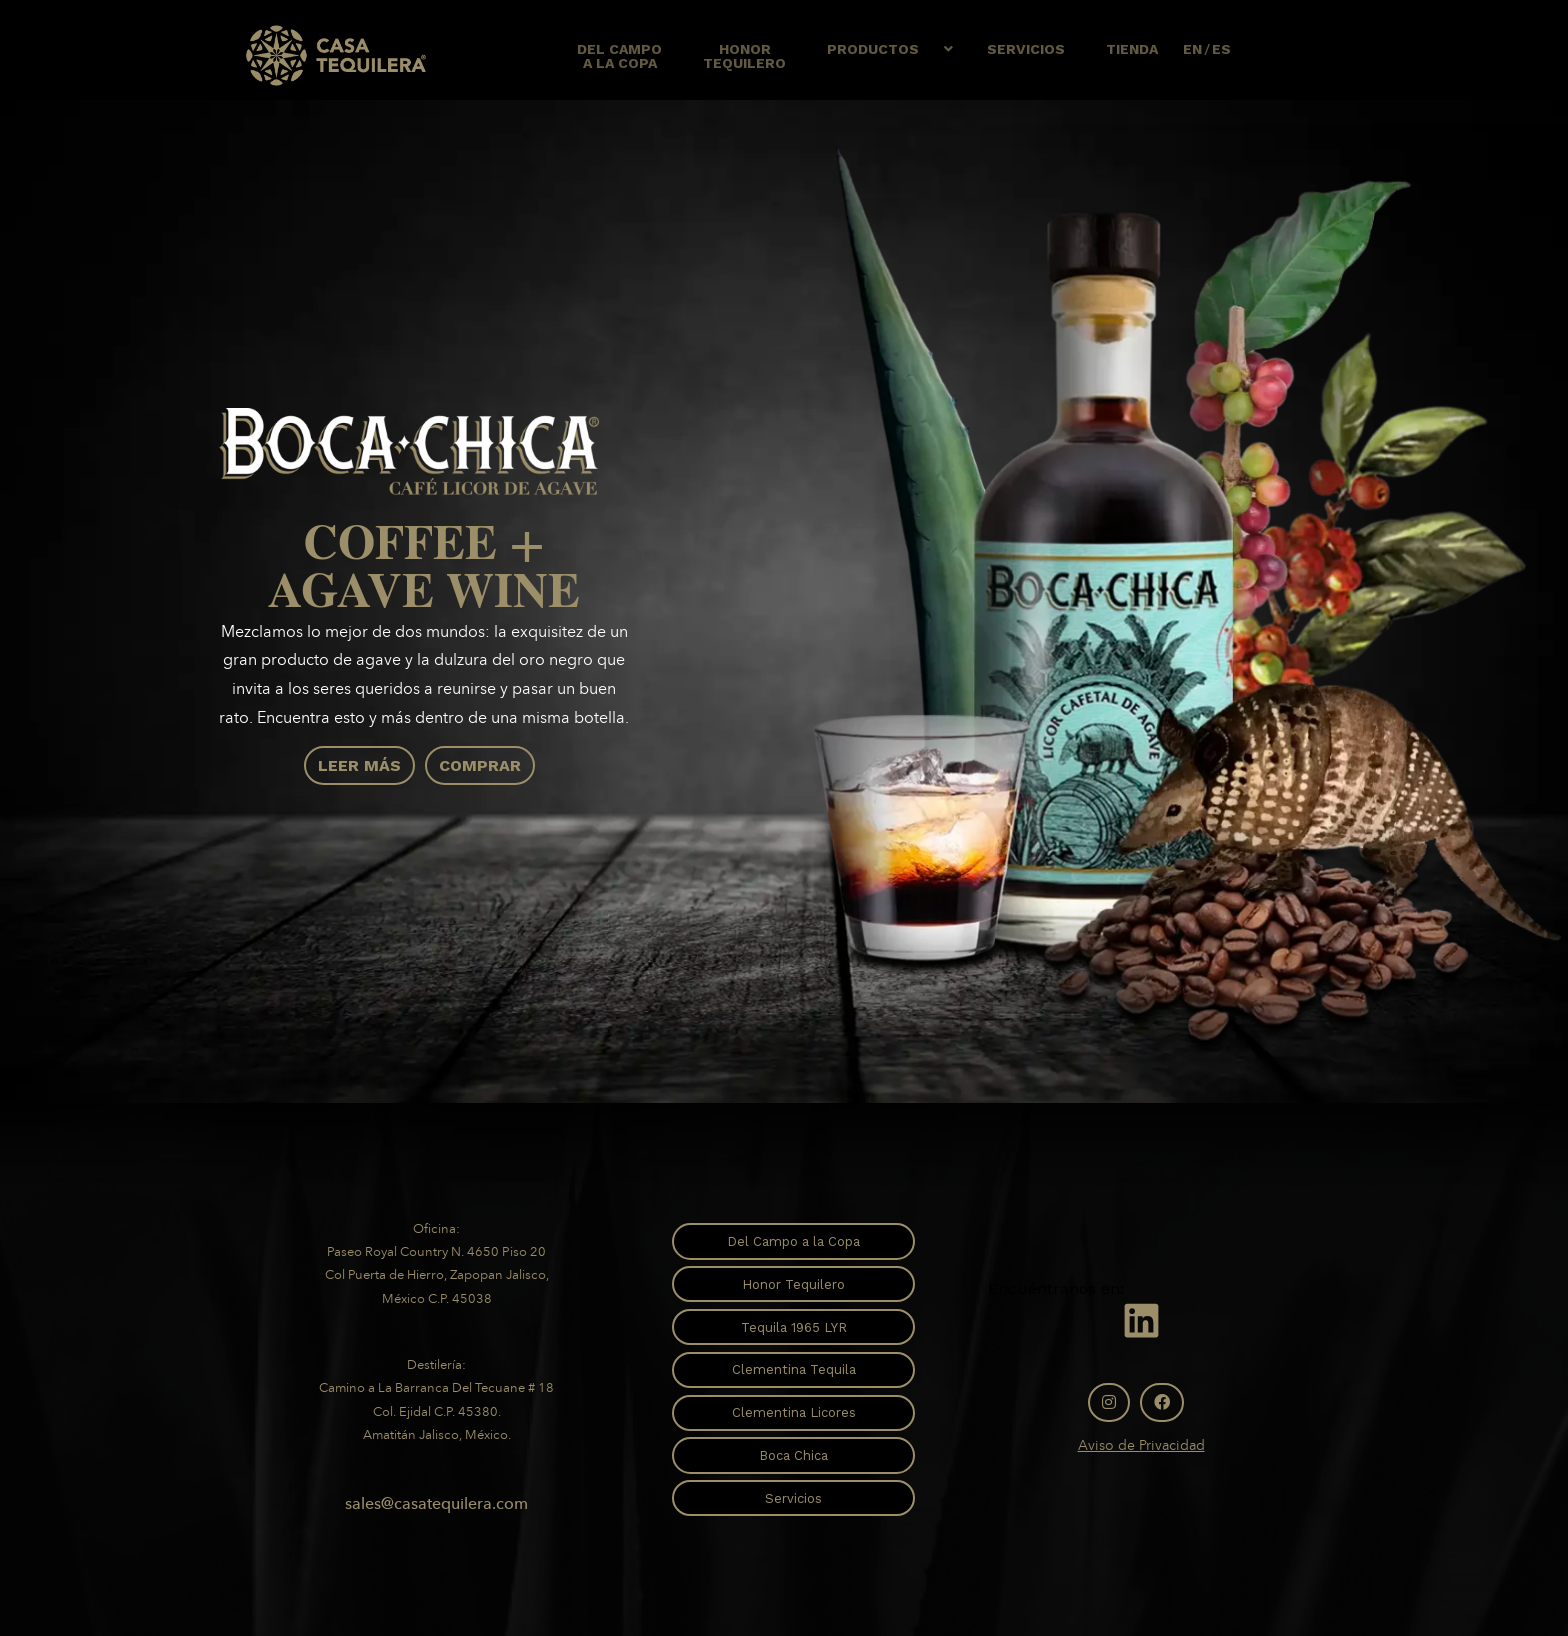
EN (1192, 49)
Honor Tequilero (793, 1284)
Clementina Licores (794, 1412)
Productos (873, 49)
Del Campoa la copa (619, 56)
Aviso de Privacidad (1141, 1445)
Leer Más (359, 765)
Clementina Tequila (794, 1369)
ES (1221, 49)
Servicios (1026, 49)
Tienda (1132, 49)
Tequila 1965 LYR (794, 1327)
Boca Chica (793, 1455)
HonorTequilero (744, 56)
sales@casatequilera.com (436, 1503)
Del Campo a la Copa (793, 1241)
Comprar (480, 765)
